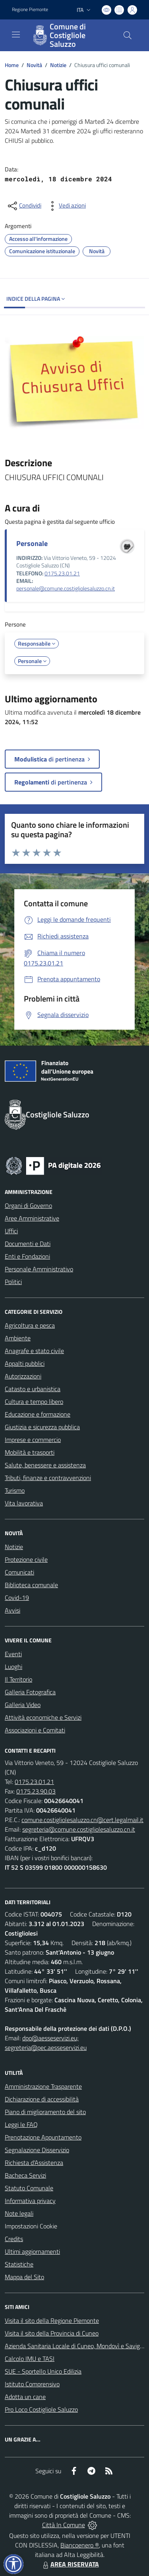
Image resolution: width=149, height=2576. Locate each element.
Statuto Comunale (29, 2188)
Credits (14, 2238)
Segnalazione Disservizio (37, 2150)
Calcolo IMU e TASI (29, 2358)
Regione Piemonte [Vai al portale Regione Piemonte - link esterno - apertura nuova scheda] (30, 9)
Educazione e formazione (37, 1414)
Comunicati (19, 1572)
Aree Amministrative (32, 1218)
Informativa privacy (30, 2200)
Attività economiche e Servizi (43, 1717)
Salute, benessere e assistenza (45, 1465)
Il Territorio (18, 1679)
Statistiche (19, 2264)
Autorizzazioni (23, 1376)
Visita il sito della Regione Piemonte (52, 2320)
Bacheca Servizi (25, 2175)
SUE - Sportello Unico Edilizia (43, 2371)
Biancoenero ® (79, 2545)
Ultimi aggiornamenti (32, 2251)
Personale (32, 543)
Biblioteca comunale (31, 1585)
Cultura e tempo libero (34, 1401)
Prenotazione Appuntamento (43, 2137)
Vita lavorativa (24, 1503)
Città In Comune (63, 2525)
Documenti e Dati (27, 1243)
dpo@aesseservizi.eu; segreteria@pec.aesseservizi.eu (46, 2042)
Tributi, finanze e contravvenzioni (48, 1477)
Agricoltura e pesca (30, 1325)
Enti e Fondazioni (27, 1256)
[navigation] (16, 34)
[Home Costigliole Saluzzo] (71, 35)
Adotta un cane (25, 2396)
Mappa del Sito (24, 2277)
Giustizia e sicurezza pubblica (42, 1427)
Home (12, 65)
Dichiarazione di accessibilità (42, 2099)
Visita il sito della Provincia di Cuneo (52, 2333)
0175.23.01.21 (62, 573)
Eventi (13, 1654)
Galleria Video (23, 1704)
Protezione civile (26, 1559)
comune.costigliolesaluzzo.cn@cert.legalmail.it (82, 1819)
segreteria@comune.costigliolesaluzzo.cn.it (78, 1829)
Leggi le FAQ (21, 2124)
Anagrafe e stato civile (34, 1350)
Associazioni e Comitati (35, 1730)
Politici (13, 1281)
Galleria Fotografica (30, 1692)
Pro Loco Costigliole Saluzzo (41, 2409)
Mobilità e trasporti (29, 1452)
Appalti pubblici (25, 1363)
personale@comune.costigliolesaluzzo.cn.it (65, 588)
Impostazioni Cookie (31, 2226)
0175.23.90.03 (36, 1791)
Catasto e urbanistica (32, 1389)
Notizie (58, 65)
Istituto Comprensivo (32, 2384)
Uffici (11, 1231)
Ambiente (18, 1338)
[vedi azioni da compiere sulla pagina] (66, 206)
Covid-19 (17, 1597)
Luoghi (13, 1666)
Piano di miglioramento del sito (45, 2112)
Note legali (19, 2213)
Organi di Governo (28, 1205)
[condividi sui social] (24, 206)
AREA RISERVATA (70, 2564)
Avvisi (12, 1610)
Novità (34, 65)
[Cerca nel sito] (127, 35)
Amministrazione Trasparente (43, 2086)
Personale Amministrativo (39, 1269)
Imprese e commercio (33, 1439)
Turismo (15, 1490)
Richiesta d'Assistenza (34, 2162)
